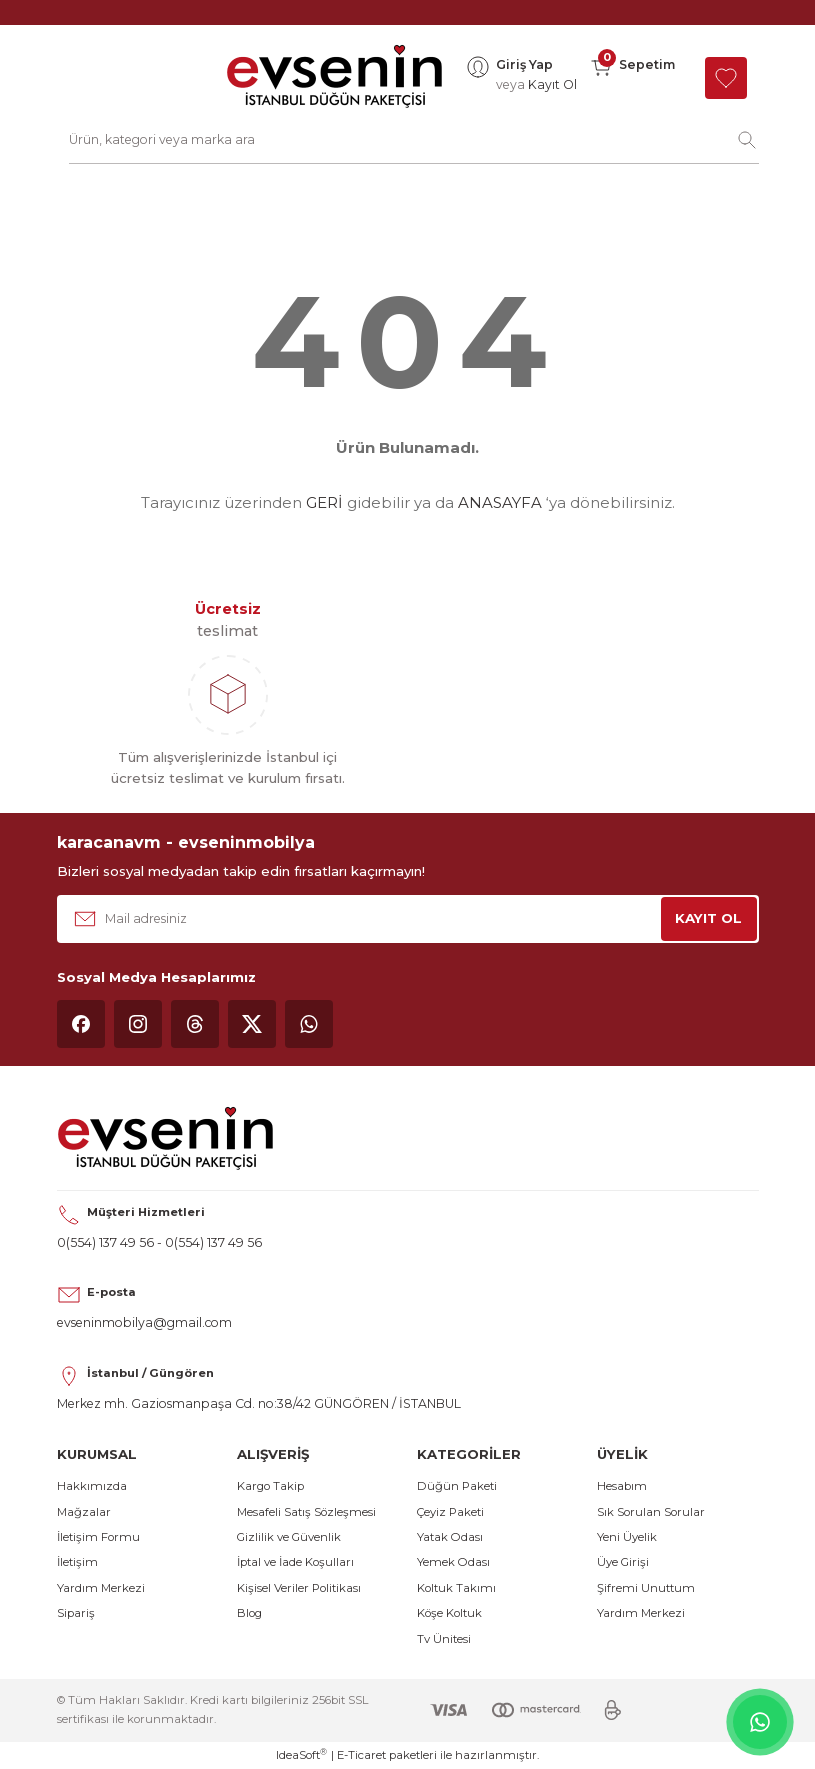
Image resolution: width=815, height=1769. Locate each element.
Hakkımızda (92, 1486)
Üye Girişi (623, 1562)
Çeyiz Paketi (450, 1512)
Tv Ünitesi (444, 1639)
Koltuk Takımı (456, 1588)
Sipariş (76, 1613)
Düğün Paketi (457, 1486)
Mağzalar (84, 1512)
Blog (249, 1613)
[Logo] (334, 78)
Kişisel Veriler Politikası (299, 1588)
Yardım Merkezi (101, 1588)
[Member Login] (521, 78)
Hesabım (622, 1486)
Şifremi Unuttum (646, 1588)
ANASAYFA (500, 502)
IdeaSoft (301, 1754)
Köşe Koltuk (449, 1613)
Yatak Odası (450, 1537)
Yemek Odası (453, 1562)
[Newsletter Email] (408, 919)
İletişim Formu (98, 1537)
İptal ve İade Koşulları (295, 1562)
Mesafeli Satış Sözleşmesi (306, 1512)
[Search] (414, 140)
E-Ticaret (361, 1755)
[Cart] (632, 78)
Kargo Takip (270, 1486)
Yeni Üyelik (627, 1537)
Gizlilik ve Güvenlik (289, 1537)
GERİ (324, 502)
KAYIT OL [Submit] (708, 918)
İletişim (77, 1562)
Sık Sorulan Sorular (651, 1512)
